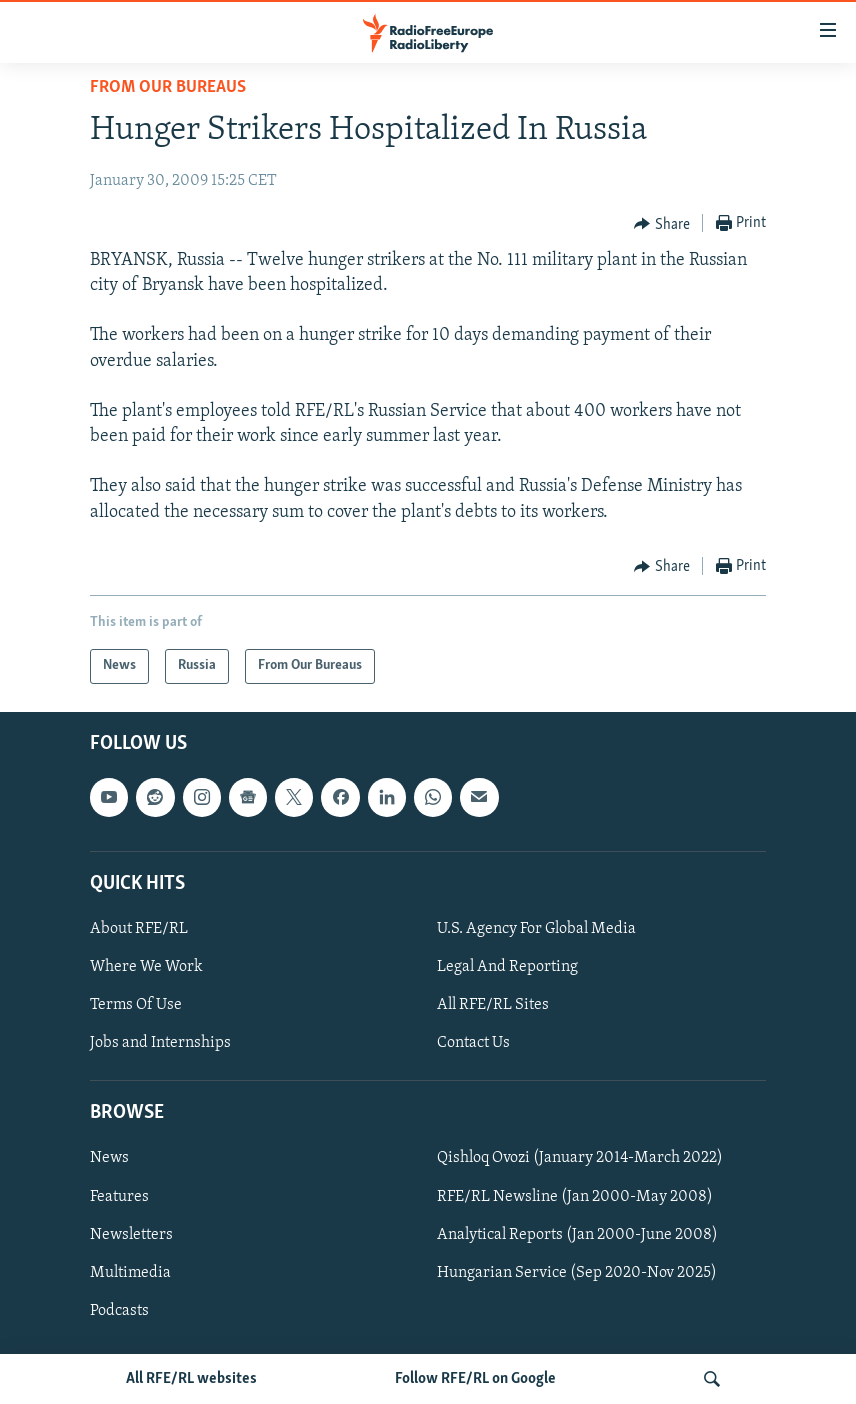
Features (119, 1196)
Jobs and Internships (160, 1043)
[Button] (662, 224)
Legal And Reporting (507, 967)
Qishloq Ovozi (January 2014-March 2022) (580, 1158)
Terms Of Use (136, 1005)
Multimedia (130, 1273)
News (109, 1158)
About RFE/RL (139, 929)
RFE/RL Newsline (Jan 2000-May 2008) (575, 1196)
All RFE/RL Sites (493, 1005)
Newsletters (131, 1235)
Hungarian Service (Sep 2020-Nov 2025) (577, 1273)
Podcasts (119, 1311)
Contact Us (473, 1043)
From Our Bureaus (168, 87)
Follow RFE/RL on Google (475, 1379)
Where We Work (146, 967)
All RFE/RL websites (191, 1379)
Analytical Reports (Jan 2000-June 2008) (577, 1235)
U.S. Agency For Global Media (536, 929)
